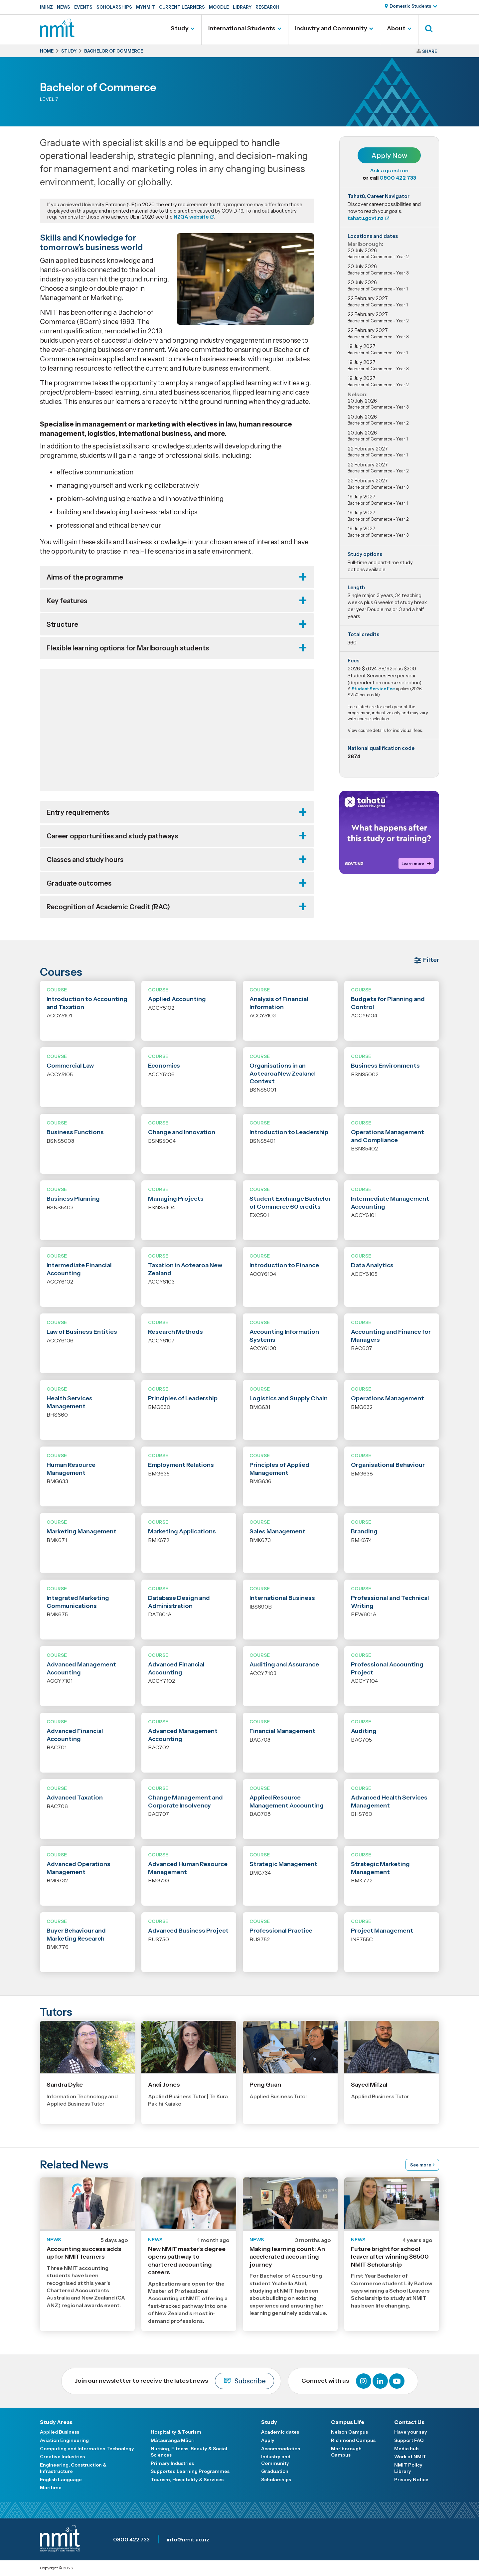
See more (420, 2164)
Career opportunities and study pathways (112, 836)
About (396, 28)
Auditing (364, 1731)
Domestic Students (410, 6)
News (63, 7)
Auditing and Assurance (284, 1664)
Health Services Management (69, 1402)
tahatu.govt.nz (366, 218)
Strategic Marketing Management (380, 1867)
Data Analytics (372, 1265)
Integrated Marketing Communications (78, 1601)
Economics (164, 1065)
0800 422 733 (398, 177)
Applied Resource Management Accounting (286, 1801)
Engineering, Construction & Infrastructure (73, 2468)
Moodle (219, 7)
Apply (267, 2440)
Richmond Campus (353, 2440)
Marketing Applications (182, 1531)
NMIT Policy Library (408, 2468)
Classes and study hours (85, 860)
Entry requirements (78, 812)
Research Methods (175, 1331)
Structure (62, 624)
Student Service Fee (373, 688)
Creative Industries (62, 2457)
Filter (431, 959)
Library (242, 7)
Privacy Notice (411, 2480)
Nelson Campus (349, 2432)
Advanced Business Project (188, 1930)
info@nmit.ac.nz (188, 2539)
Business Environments (385, 1065)
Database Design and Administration (179, 1601)
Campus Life (347, 2422)
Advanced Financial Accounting (176, 1668)
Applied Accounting (177, 999)
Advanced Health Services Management (389, 1801)
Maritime (51, 2487)
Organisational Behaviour (388, 1464)
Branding (364, 1531)
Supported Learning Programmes (190, 2471)
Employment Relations (181, 1464)
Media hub (406, 2449)
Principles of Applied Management (279, 1468)
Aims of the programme (85, 577)
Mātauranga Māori (173, 2440)
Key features (67, 601)
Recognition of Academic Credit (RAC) (108, 907)
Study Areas (56, 2422)
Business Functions (75, 1132)
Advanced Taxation (75, 1797)
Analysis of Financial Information (278, 1002)
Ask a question (389, 170)
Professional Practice (280, 1930)
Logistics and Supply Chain (288, 1398)
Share (429, 51)
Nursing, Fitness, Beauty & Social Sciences (189, 2452)
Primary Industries (172, 2463)
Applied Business (59, 2432)
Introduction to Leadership (288, 1132)
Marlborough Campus (346, 2452)
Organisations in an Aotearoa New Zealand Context (282, 1073)
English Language (61, 2480)
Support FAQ (409, 2440)
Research (267, 7)
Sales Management (277, 1531)
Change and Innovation (181, 1132)
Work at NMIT (410, 2457)
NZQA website (191, 217)
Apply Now (389, 155)
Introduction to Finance (284, 1265)
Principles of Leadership (183, 1398)
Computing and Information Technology (87, 2449)
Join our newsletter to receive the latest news (174, 2381)
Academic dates (280, 2432)
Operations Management (387, 1398)
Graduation (274, 2471)
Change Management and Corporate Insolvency (185, 1801)
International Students (241, 28)
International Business (282, 1598)
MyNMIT (145, 7)
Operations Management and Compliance (387, 1135)
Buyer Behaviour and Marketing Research (76, 1934)
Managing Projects (176, 1198)
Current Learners (182, 7)
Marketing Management (81, 1531)
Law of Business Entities (82, 1331)
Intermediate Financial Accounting (79, 1269)
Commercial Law (70, 1065)
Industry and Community (331, 28)
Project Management (382, 1930)
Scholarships (114, 7)
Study (180, 28)
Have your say (410, 2432)
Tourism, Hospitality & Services (187, 2480)
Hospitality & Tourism (176, 2432)
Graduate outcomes (79, 883)
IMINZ (46, 7)
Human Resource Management (71, 1468)
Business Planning (73, 1198)
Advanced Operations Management (78, 1867)
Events (83, 7)
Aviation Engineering (64, 2440)
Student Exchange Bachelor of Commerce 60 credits (290, 1202)
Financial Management (282, 1731)
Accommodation (280, 2449)
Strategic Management (283, 1864)
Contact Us (409, 2422)
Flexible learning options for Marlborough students (128, 648)
